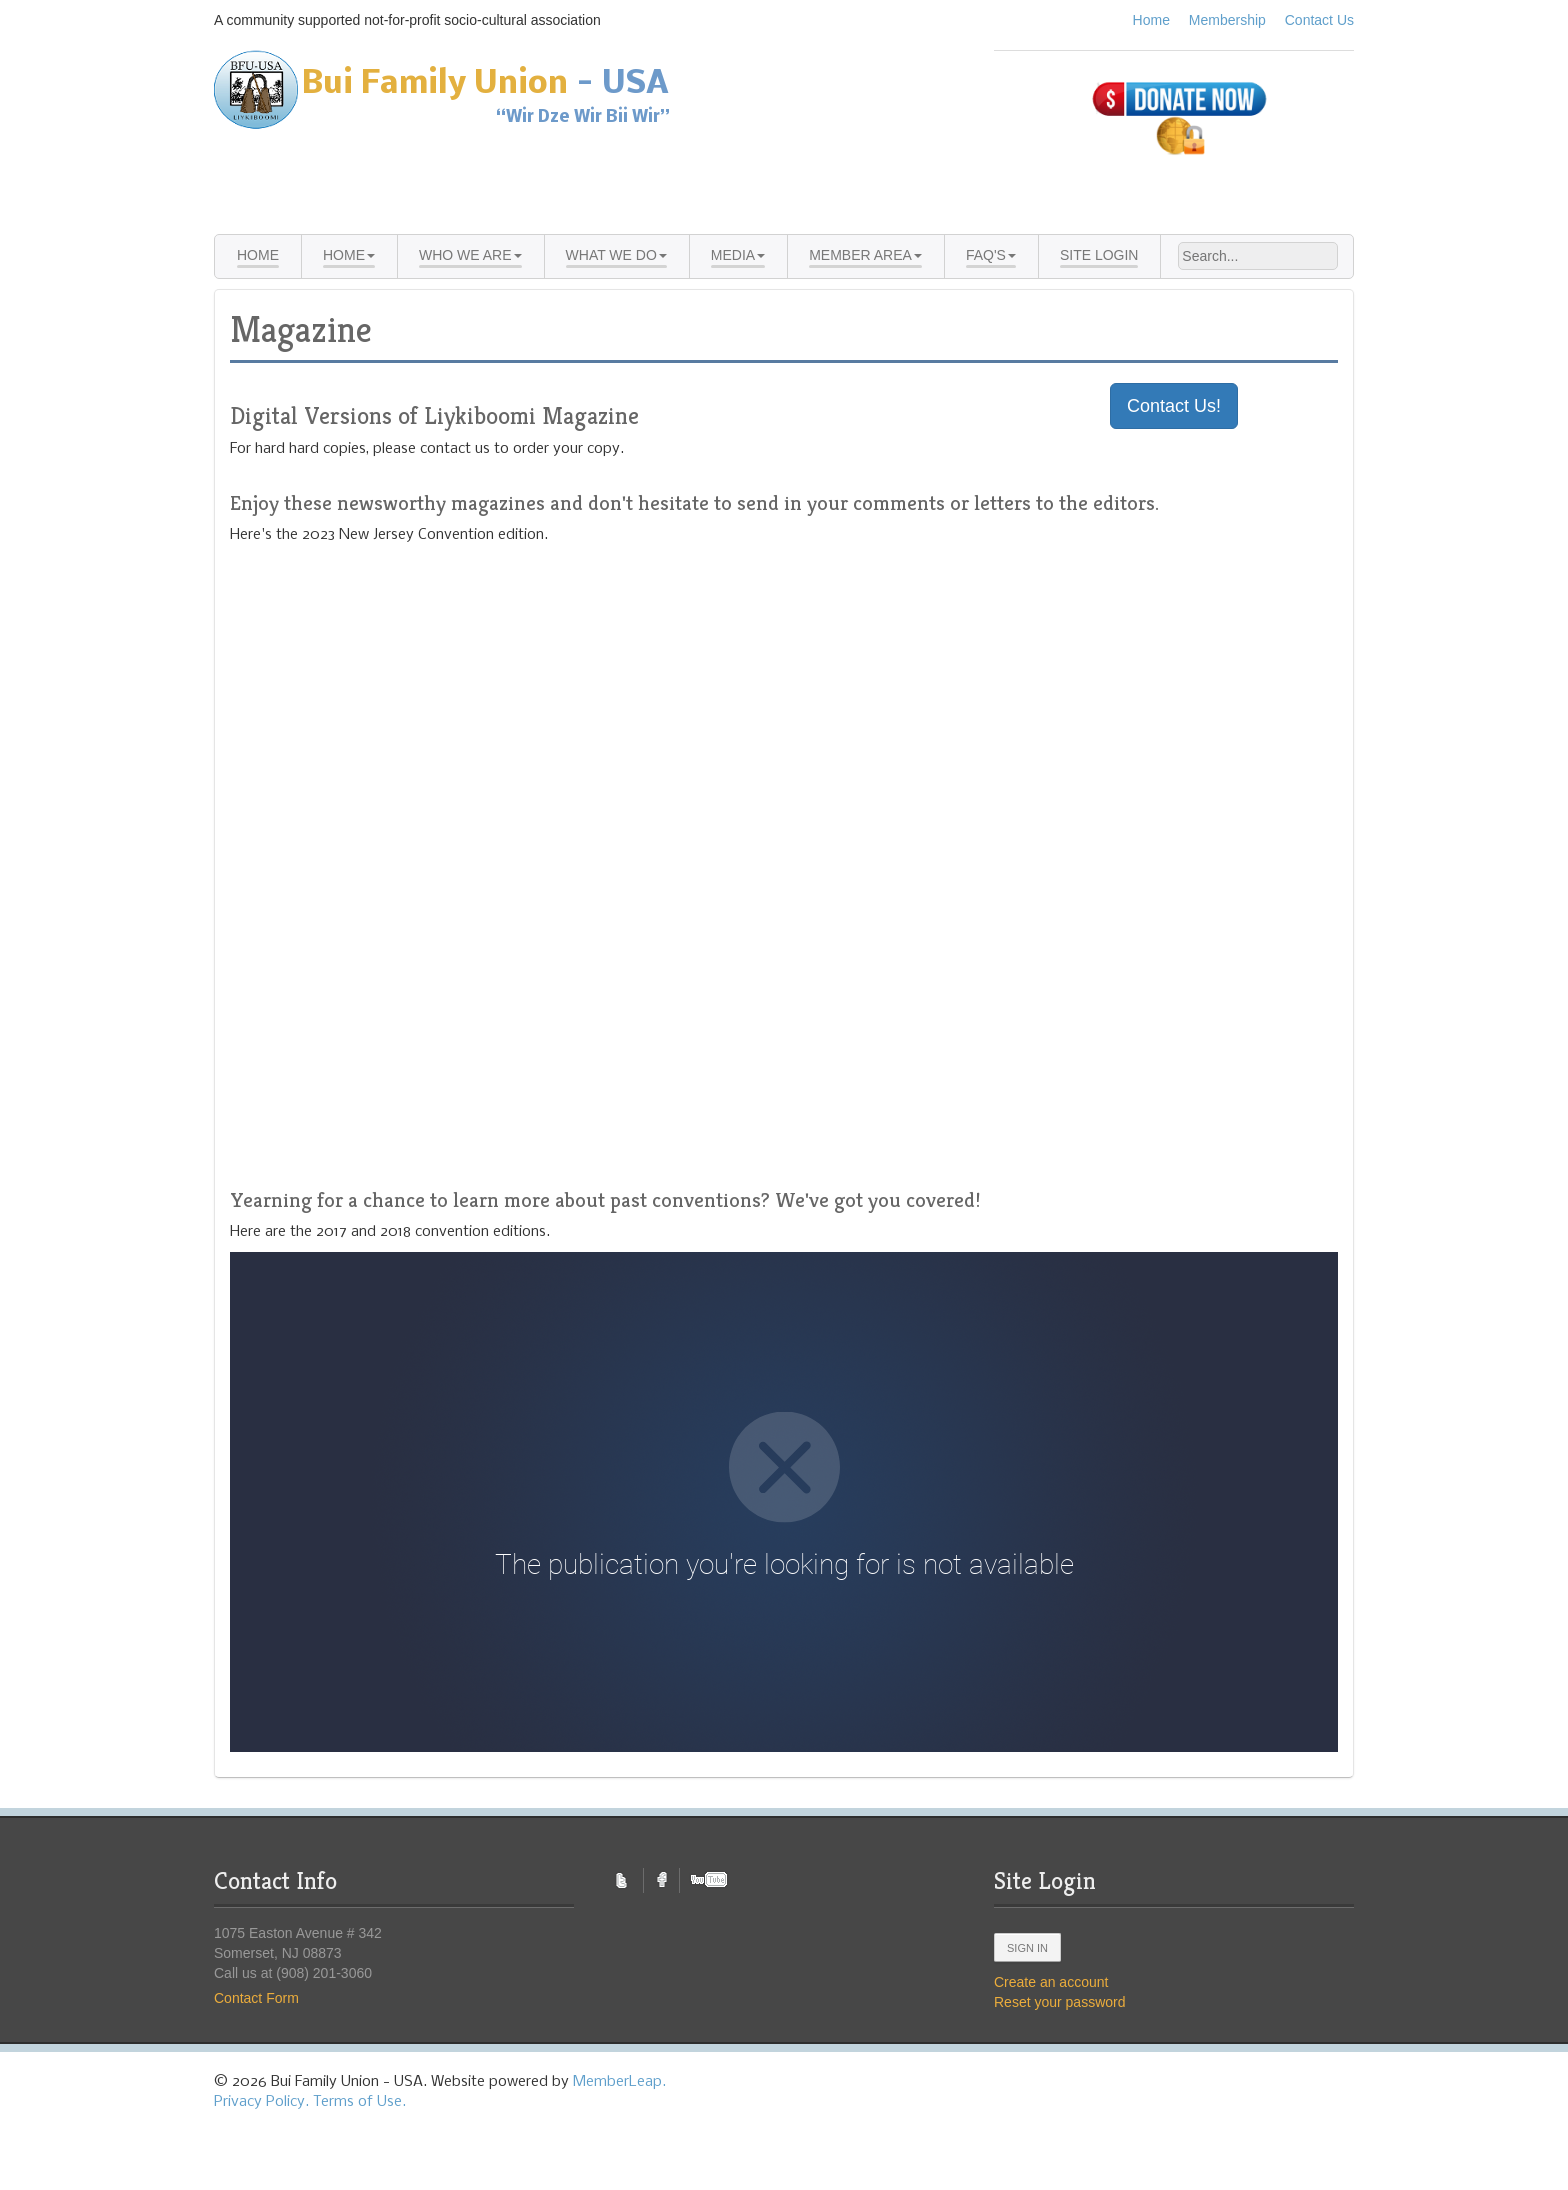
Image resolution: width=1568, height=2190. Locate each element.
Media (738, 255)
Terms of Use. (359, 2102)
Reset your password (1060, 2002)
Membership (1227, 20)
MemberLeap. (619, 2082)
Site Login (1099, 255)
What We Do (616, 255)
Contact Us (1319, 20)
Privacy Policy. (261, 2102)
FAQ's (991, 255)
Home (1151, 20)
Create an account (1051, 1982)
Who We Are (470, 255)
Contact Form (256, 1998)
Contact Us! (1174, 406)
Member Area (865, 255)
